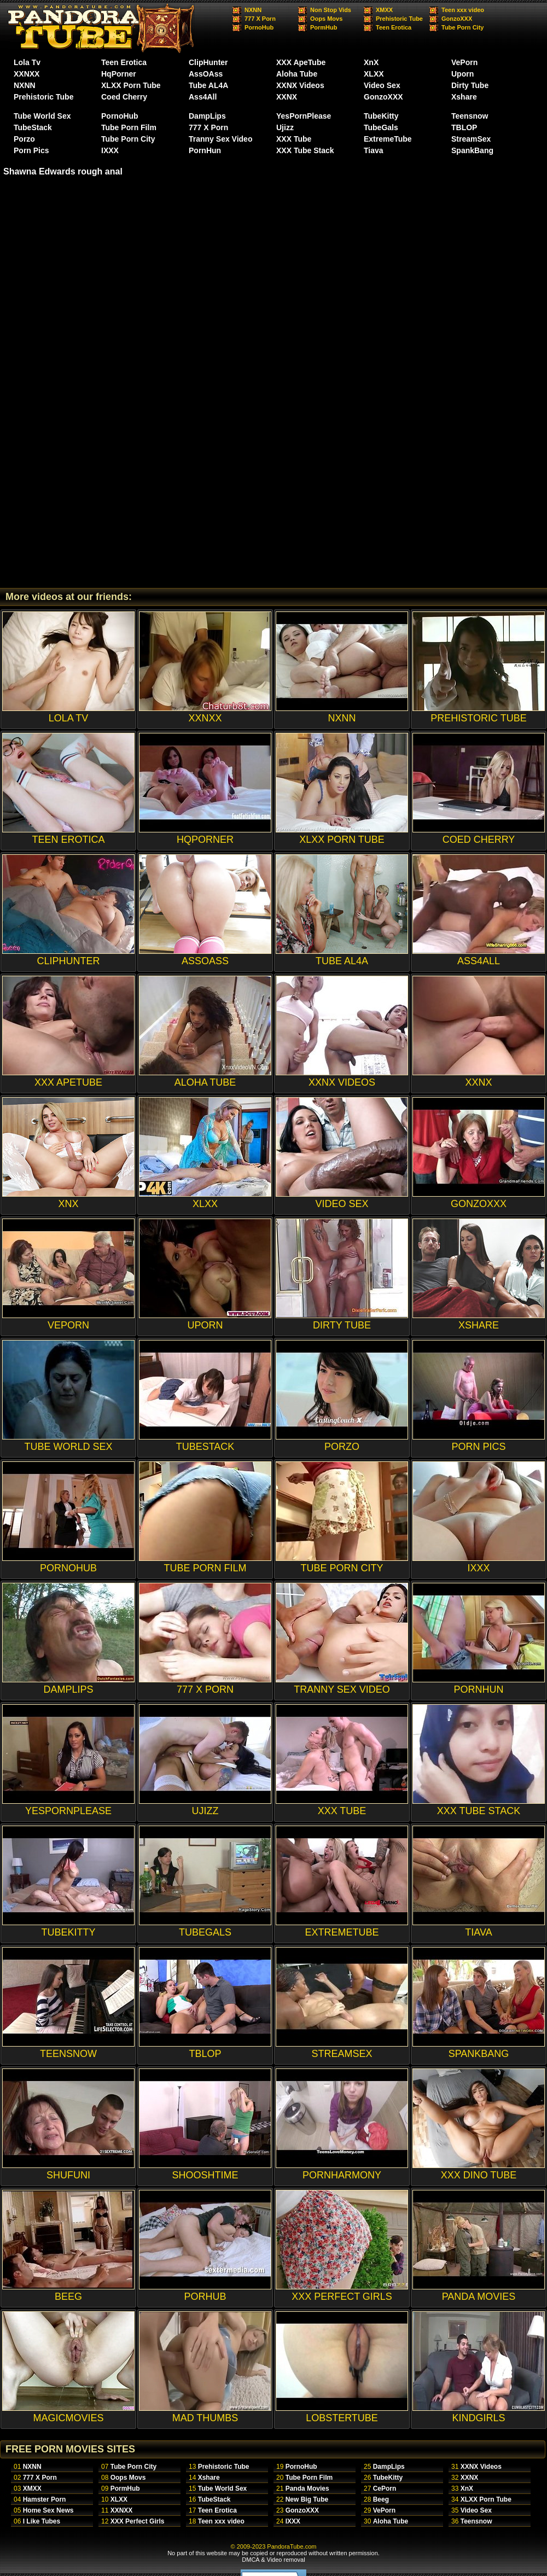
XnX (371, 62)
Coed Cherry (124, 96)
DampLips (207, 116)
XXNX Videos (300, 85)
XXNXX (26, 73)
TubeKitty (381, 116)
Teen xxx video (462, 10)
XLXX (374, 73)
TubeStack (33, 127)
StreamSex (471, 139)
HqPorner (118, 73)
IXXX (110, 150)
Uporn (462, 73)
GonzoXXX (456, 18)
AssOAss (206, 73)
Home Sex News (48, 2510)
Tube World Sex (42, 116)
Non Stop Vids (330, 10)
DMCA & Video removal (273, 2559)
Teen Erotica (393, 27)
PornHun (205, 150)
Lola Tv (27, 62)
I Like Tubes (41, 2521)
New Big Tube (307, 2499)
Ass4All (203, 96)
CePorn (385, 2488)
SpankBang (472, 150)
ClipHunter (208, 62)
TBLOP (464, 127)
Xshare (464, 96)
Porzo (24, 139)
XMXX (384, 10)
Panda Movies (307, 2488)
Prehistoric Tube (399, 18)
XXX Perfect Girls (137, 2521)
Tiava (373, 150)
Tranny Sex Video (220, 139)
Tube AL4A (208, 85)
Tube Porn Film (128, 127)
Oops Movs (326, 18)
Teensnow (469, 116)
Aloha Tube (296, 73)
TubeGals (381, 127)
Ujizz (285, 127)
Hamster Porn (44, 2499)
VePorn (464, 62)
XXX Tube (293, 139)
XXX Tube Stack (305, 150)
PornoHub (259, 27)
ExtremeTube (388, 139)
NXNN (253, 10)
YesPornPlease (303, 116)
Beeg (381, 2499)
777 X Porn (260, 18)
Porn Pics (31, 150)
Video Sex (382, 85)
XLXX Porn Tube (131, 85)
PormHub (323, 27)
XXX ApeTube (300, 62)
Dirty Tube (469, 85)
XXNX (286, 96)
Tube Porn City (462, 27)
